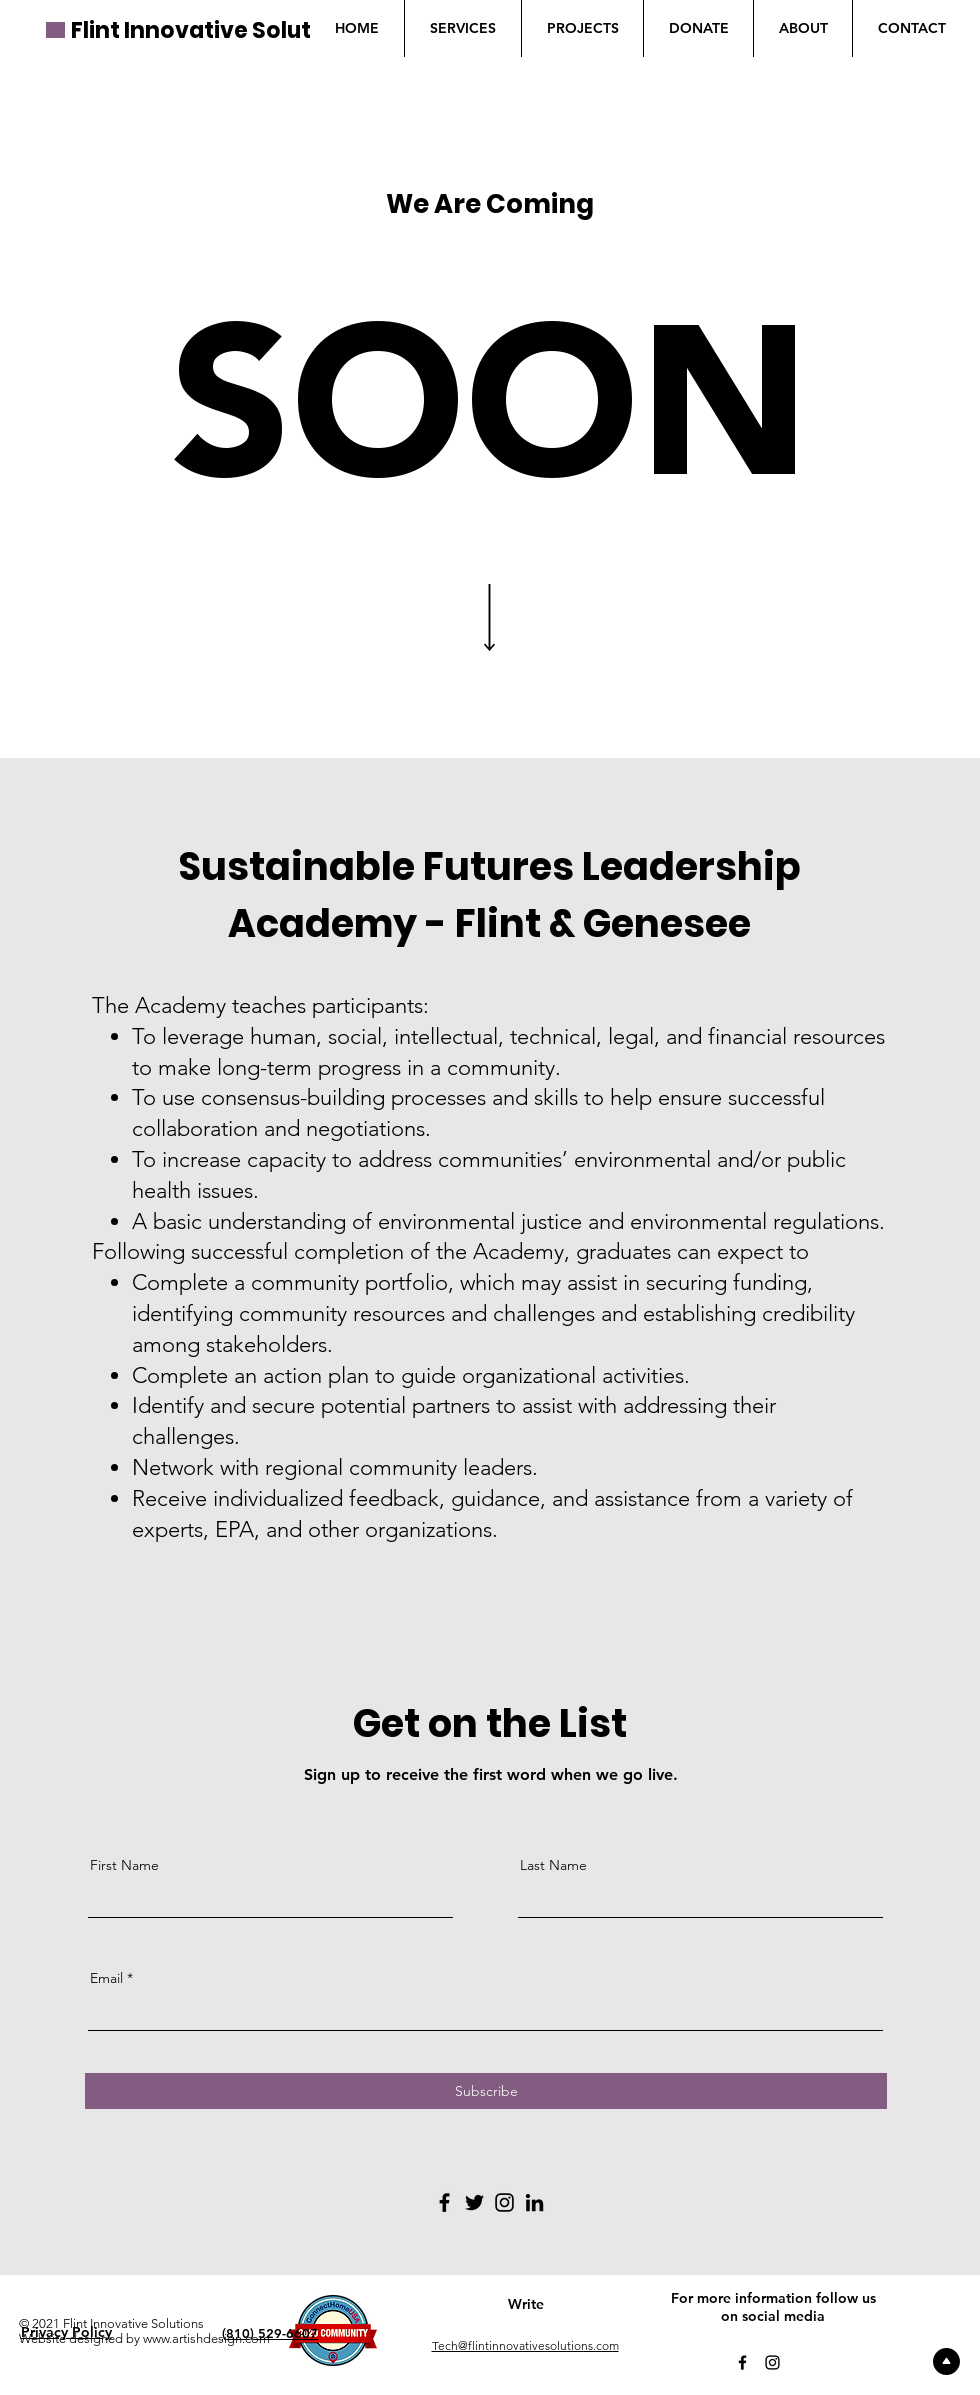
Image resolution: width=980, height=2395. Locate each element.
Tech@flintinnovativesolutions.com (525, 2345)
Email (106, 1978)
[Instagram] (504, 2202)
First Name (124, 1865)
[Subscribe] (486, 2091)
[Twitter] (474, 2202)
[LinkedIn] (534, 2202)
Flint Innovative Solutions (215, 30)
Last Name (553, 1865)
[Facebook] (444, 2202)
